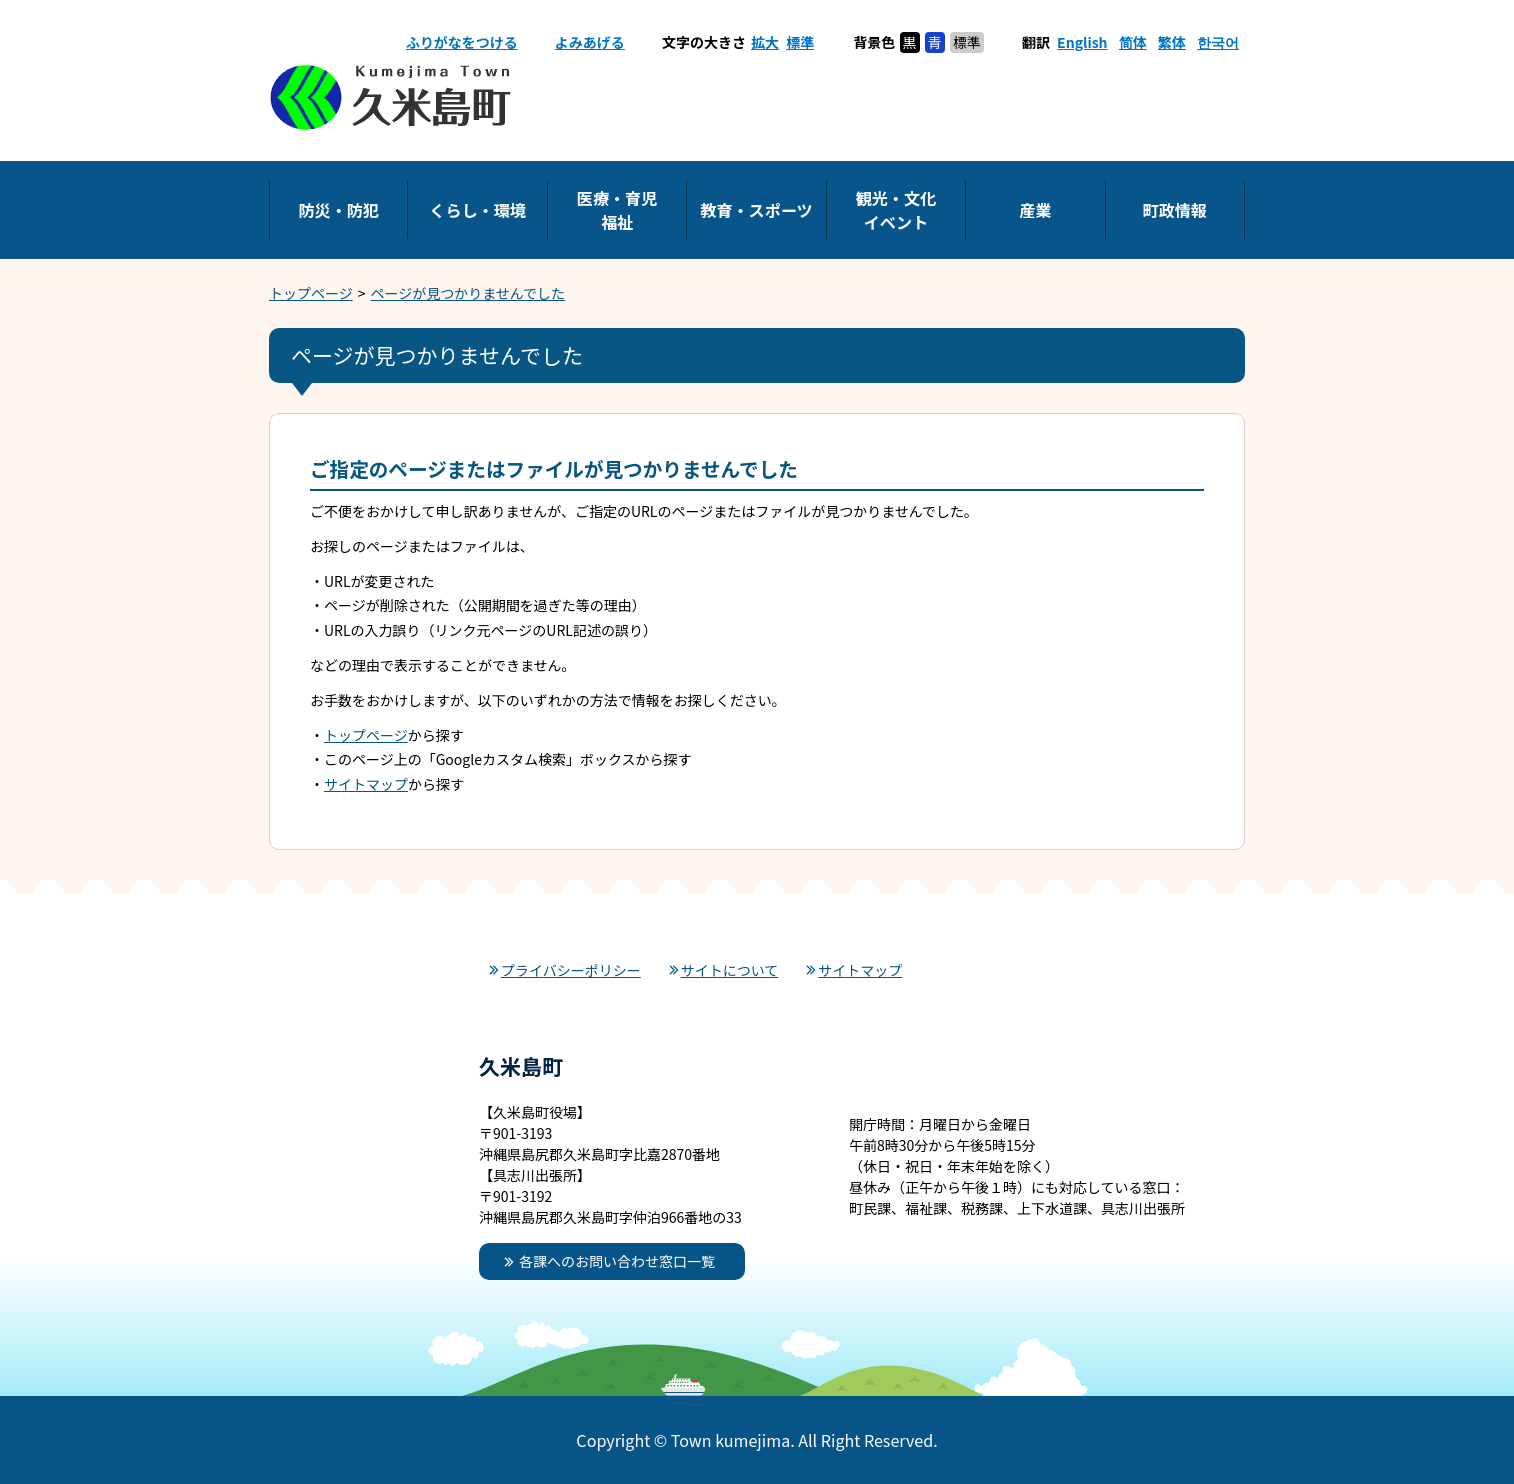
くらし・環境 (477, 210)
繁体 (1172, 42)
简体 (1133, 42)
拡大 (765, 42)
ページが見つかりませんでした (468, 293)
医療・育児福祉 (617, 210)
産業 (1035, 210)
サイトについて (730, 970)
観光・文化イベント (896, 210)
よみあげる (590, 42)
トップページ (311, 293)
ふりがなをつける (462, 42)
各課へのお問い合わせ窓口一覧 (617, 1261)
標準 (800, 42)
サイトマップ (366, 784)
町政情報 (1175, 210)
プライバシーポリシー (571, 970)
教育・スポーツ (756, 210)
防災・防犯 (338, 210)
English (1082, 42)
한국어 (1218, 42)
